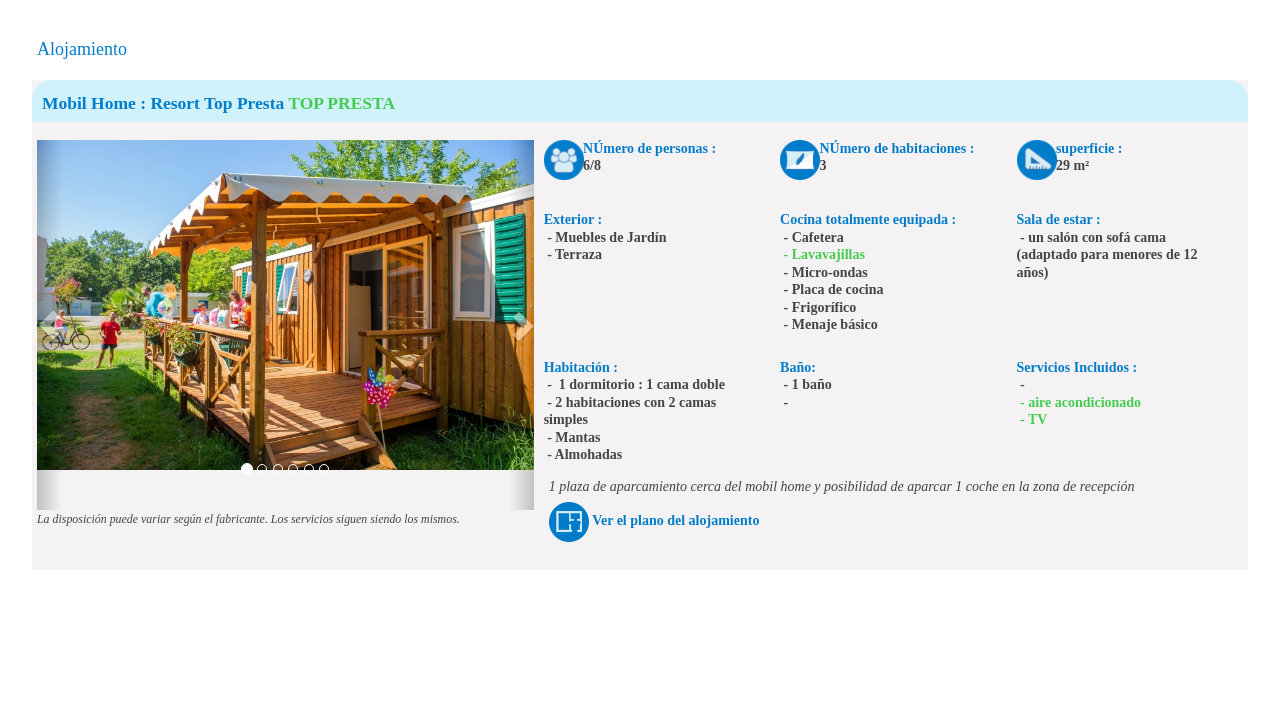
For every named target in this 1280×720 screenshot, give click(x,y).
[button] (49, 325)
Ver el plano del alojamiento (675, 520)
